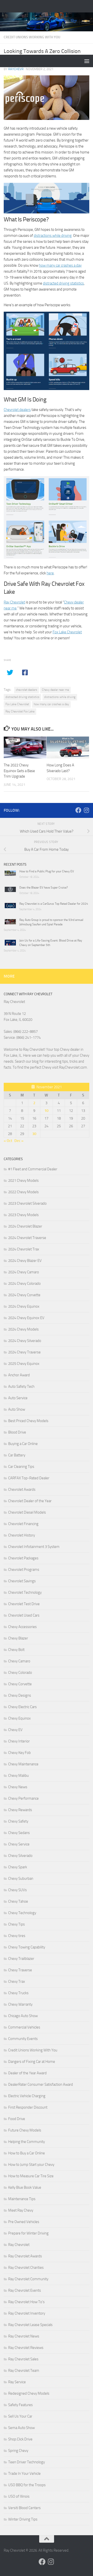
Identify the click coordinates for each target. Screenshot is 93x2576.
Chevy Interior (19, 1741)
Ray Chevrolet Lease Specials (30, 2325)
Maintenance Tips (21, 2199)
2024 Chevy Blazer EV (25, 1260)
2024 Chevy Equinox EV (26, 1318)
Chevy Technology (22, 1913)
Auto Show (16, 1409)
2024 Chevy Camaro (23, 1272)
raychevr (16, 69)
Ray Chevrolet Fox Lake (19, 711)
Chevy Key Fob (19, 1752)
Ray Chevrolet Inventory (26, 2313)
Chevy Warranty (20, 2004)
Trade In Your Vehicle (24, 2473)
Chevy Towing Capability (26, 1947)
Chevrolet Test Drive (24, 1604)
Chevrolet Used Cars (23, 1615)
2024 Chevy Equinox (23, 1306)
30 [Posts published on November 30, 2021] (34, 1134)
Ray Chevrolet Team (23, 2370)
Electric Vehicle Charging (26, 2096)
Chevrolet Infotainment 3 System (34, 1546)
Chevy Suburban (20, 1878)
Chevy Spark (17, 1867)
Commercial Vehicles (24, 2027)
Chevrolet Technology (25, 1592)
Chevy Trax (16, 1981)
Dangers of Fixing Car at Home (31, 2061)
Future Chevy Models (24, 2130)
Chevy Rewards (20, 1810)
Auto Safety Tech (21, 1386)
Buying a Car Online (23, 1443)
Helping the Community (26, 2141)
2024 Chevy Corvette (24, 1295)
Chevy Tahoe (18, 1901)
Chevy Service (19, 1844)
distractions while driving (53, 235)
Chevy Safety (18, 1821)
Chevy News (17, 1787)
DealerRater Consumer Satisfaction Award (40, 2084)
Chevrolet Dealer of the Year (30, 1501)
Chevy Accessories (22, 1627)
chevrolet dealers (26, 690)
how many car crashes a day (60, 265)
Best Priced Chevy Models (28, 1421)
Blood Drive (17, 1432)
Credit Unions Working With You (32, 37)
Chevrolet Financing (23, 1524)
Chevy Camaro (19, 1661)
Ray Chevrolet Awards (25, 2256)
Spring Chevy (18, 2450)
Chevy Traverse (20, 1970)
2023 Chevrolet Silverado (27, 1203)
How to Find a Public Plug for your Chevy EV (46, 871)
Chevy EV (15, 1730)
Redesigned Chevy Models (28, 2393)
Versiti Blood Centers (24, 2508)
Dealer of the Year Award (27, 2073)
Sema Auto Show (21, 2428)
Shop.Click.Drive (20, 2439)
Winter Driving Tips (22, 2519)
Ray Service (17, 2382)
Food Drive (16, 2119)
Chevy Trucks (18, 1993)
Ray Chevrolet (14, 602)
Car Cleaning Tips (21, 1466)
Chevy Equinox (19, 1718)
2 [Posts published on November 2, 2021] (34, 1103)
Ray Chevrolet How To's (26, 2302)
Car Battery (16, 1455)
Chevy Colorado (20, 1672)
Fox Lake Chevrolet (67, 632)
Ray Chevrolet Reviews (25, 2347)
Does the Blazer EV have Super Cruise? (43, 887)
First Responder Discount (27, 2107)
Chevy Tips (16, 1924)
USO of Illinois (19, 2496)
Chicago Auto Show (23, 2016)
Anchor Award (19, 1375)
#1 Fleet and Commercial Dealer (32, 1169)
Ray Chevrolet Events (24, 2290)
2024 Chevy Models (23, 1329)
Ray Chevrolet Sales (23, 2359)
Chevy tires (16, 1935)
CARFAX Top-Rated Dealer (28, 1478)
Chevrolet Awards (21, 1489)
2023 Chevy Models (23, 1215)
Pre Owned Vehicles (23, 2222)
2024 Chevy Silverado (24, 1340)
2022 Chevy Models (23, 1192)
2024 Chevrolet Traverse (27, 1238)
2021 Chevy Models (23, 1180)
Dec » (19, 1141)
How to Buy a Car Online (26, 2153)
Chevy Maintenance (23, 1764)
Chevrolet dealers (17, 409)
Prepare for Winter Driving (28, 2233)
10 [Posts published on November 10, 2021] (46, 1110)
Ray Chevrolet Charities (26, 2267)
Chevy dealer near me (55, 690)
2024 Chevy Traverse (24, 1352)
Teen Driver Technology (26, 2462)
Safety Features (20, 2405)
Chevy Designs (19, 1695)
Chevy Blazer (18, 1638)
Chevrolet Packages (23, 1558)
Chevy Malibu (18, 1775)
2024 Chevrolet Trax (23, 1249)
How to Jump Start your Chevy (31, 2164)
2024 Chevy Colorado (24, 1283)
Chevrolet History (21, 1535)
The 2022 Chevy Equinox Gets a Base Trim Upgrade (19, 771)
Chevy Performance (23, 1798)
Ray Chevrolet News (23, 2336)
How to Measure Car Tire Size (31, 2176)
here (50, 573)
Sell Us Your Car (20, 2416)
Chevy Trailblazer (21, 1958)
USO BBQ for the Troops (27, 2485)
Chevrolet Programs (23, 1569)
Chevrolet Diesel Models (27, 1512)
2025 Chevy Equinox (23, 1363)
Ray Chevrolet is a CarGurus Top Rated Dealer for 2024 (53, 903)
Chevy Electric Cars (22, 1707)
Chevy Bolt (16, 1649)
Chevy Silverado (20, 1855)
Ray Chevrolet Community (28, 2279)
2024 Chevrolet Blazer (25, 1226)
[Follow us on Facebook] (78, 810)
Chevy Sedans (19, 1833)
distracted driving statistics (63, 283)
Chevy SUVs (17, 1890)
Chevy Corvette (20, 1684)
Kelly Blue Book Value (24, 2187)
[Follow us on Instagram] (86, 810)
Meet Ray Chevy (20, 2210)
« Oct (8, 1141)
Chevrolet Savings (22, 1581)
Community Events (23, 2038)
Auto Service (18, 1398)
